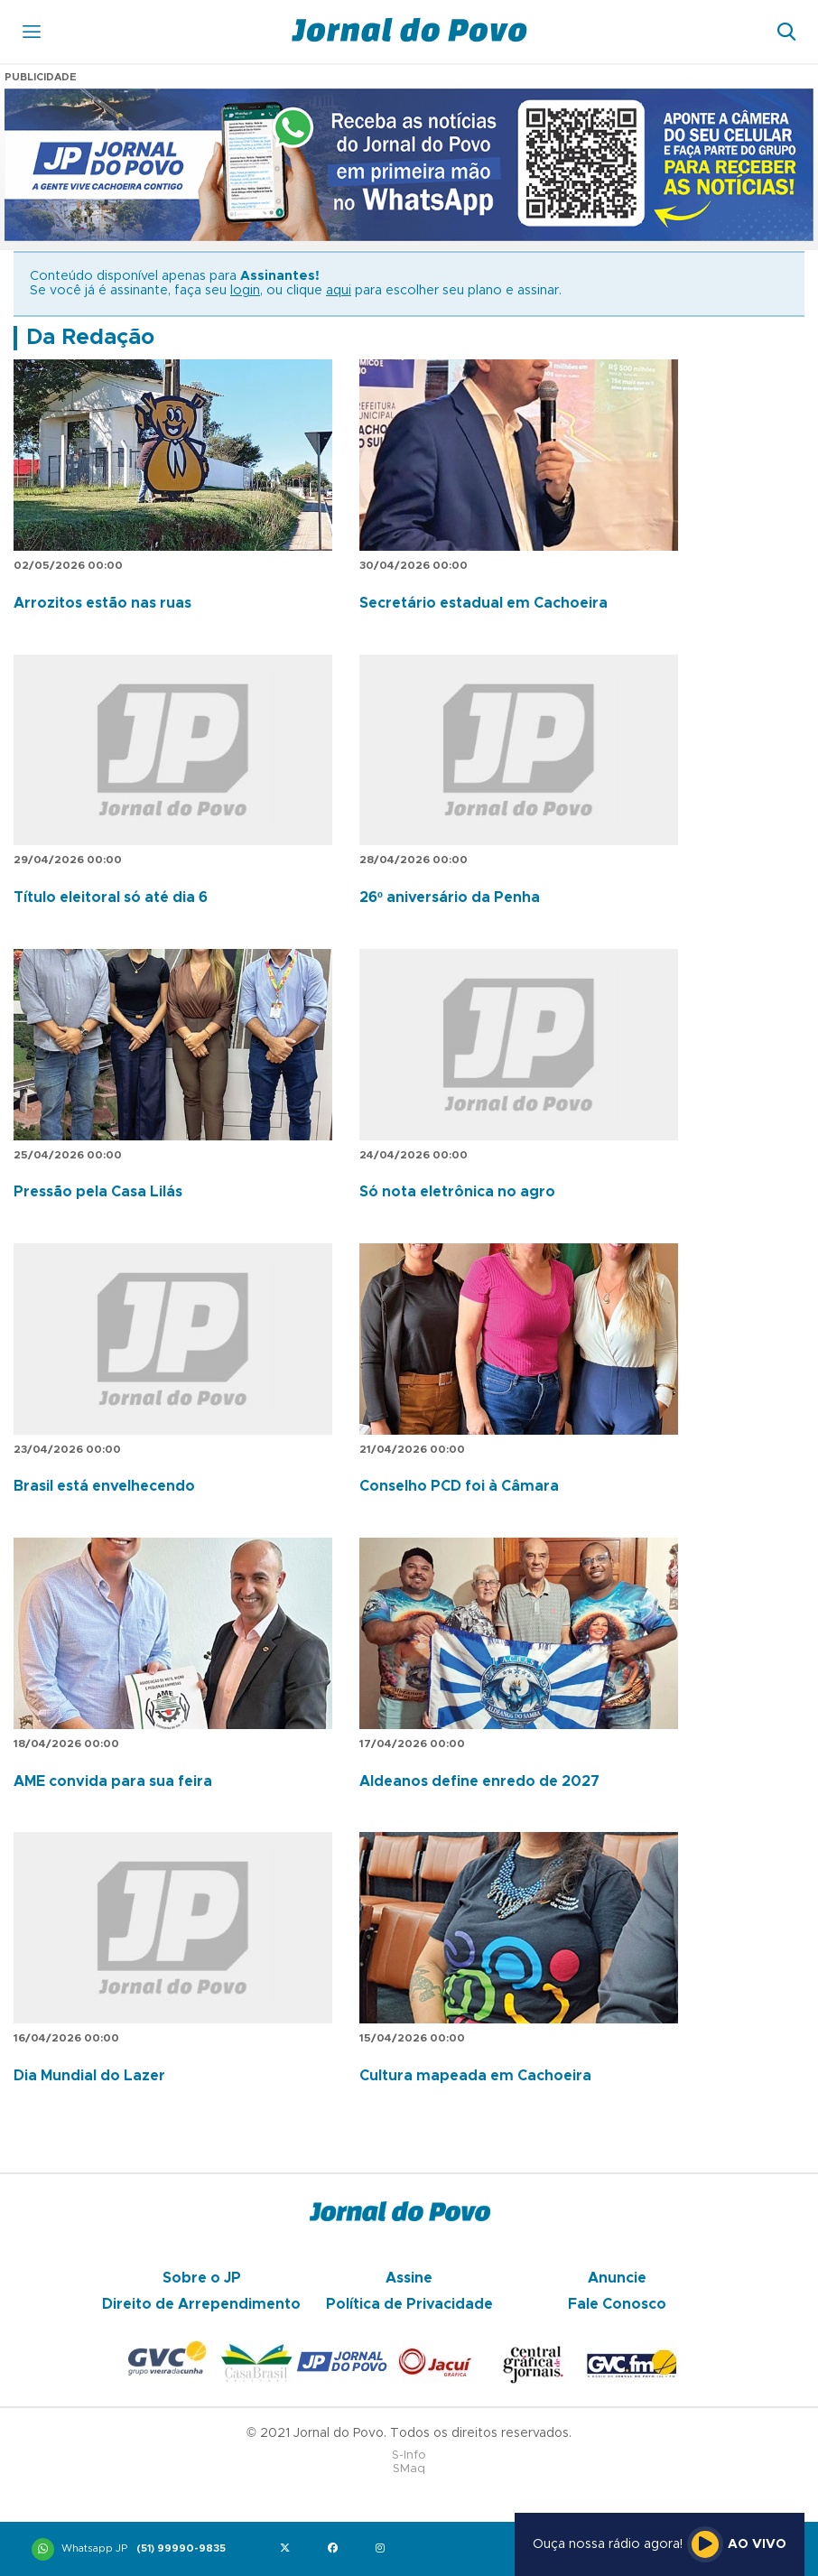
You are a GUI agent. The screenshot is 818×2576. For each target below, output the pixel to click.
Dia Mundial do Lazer (89, 2076)
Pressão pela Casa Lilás (98, 1192)
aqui (338, 290)
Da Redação (90, 338)
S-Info (409, 2455)
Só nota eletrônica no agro (457, 1192)
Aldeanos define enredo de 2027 (479, 1781)
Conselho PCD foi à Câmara (459, 1486)
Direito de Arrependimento (201, 2304)
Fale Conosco (617, 2304)
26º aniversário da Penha (449, 897)
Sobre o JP (202, 2278)
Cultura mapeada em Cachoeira (475, 2076)
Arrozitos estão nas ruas (102, 603)
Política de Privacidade (409, 2304)
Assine (409, 2278)
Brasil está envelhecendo (104, 1486)
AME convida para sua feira (113, 1781)
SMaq (409, 2469)
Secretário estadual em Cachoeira (483, 603)
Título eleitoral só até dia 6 (111, 897)
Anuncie (617, 2278)
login (245, 290)
